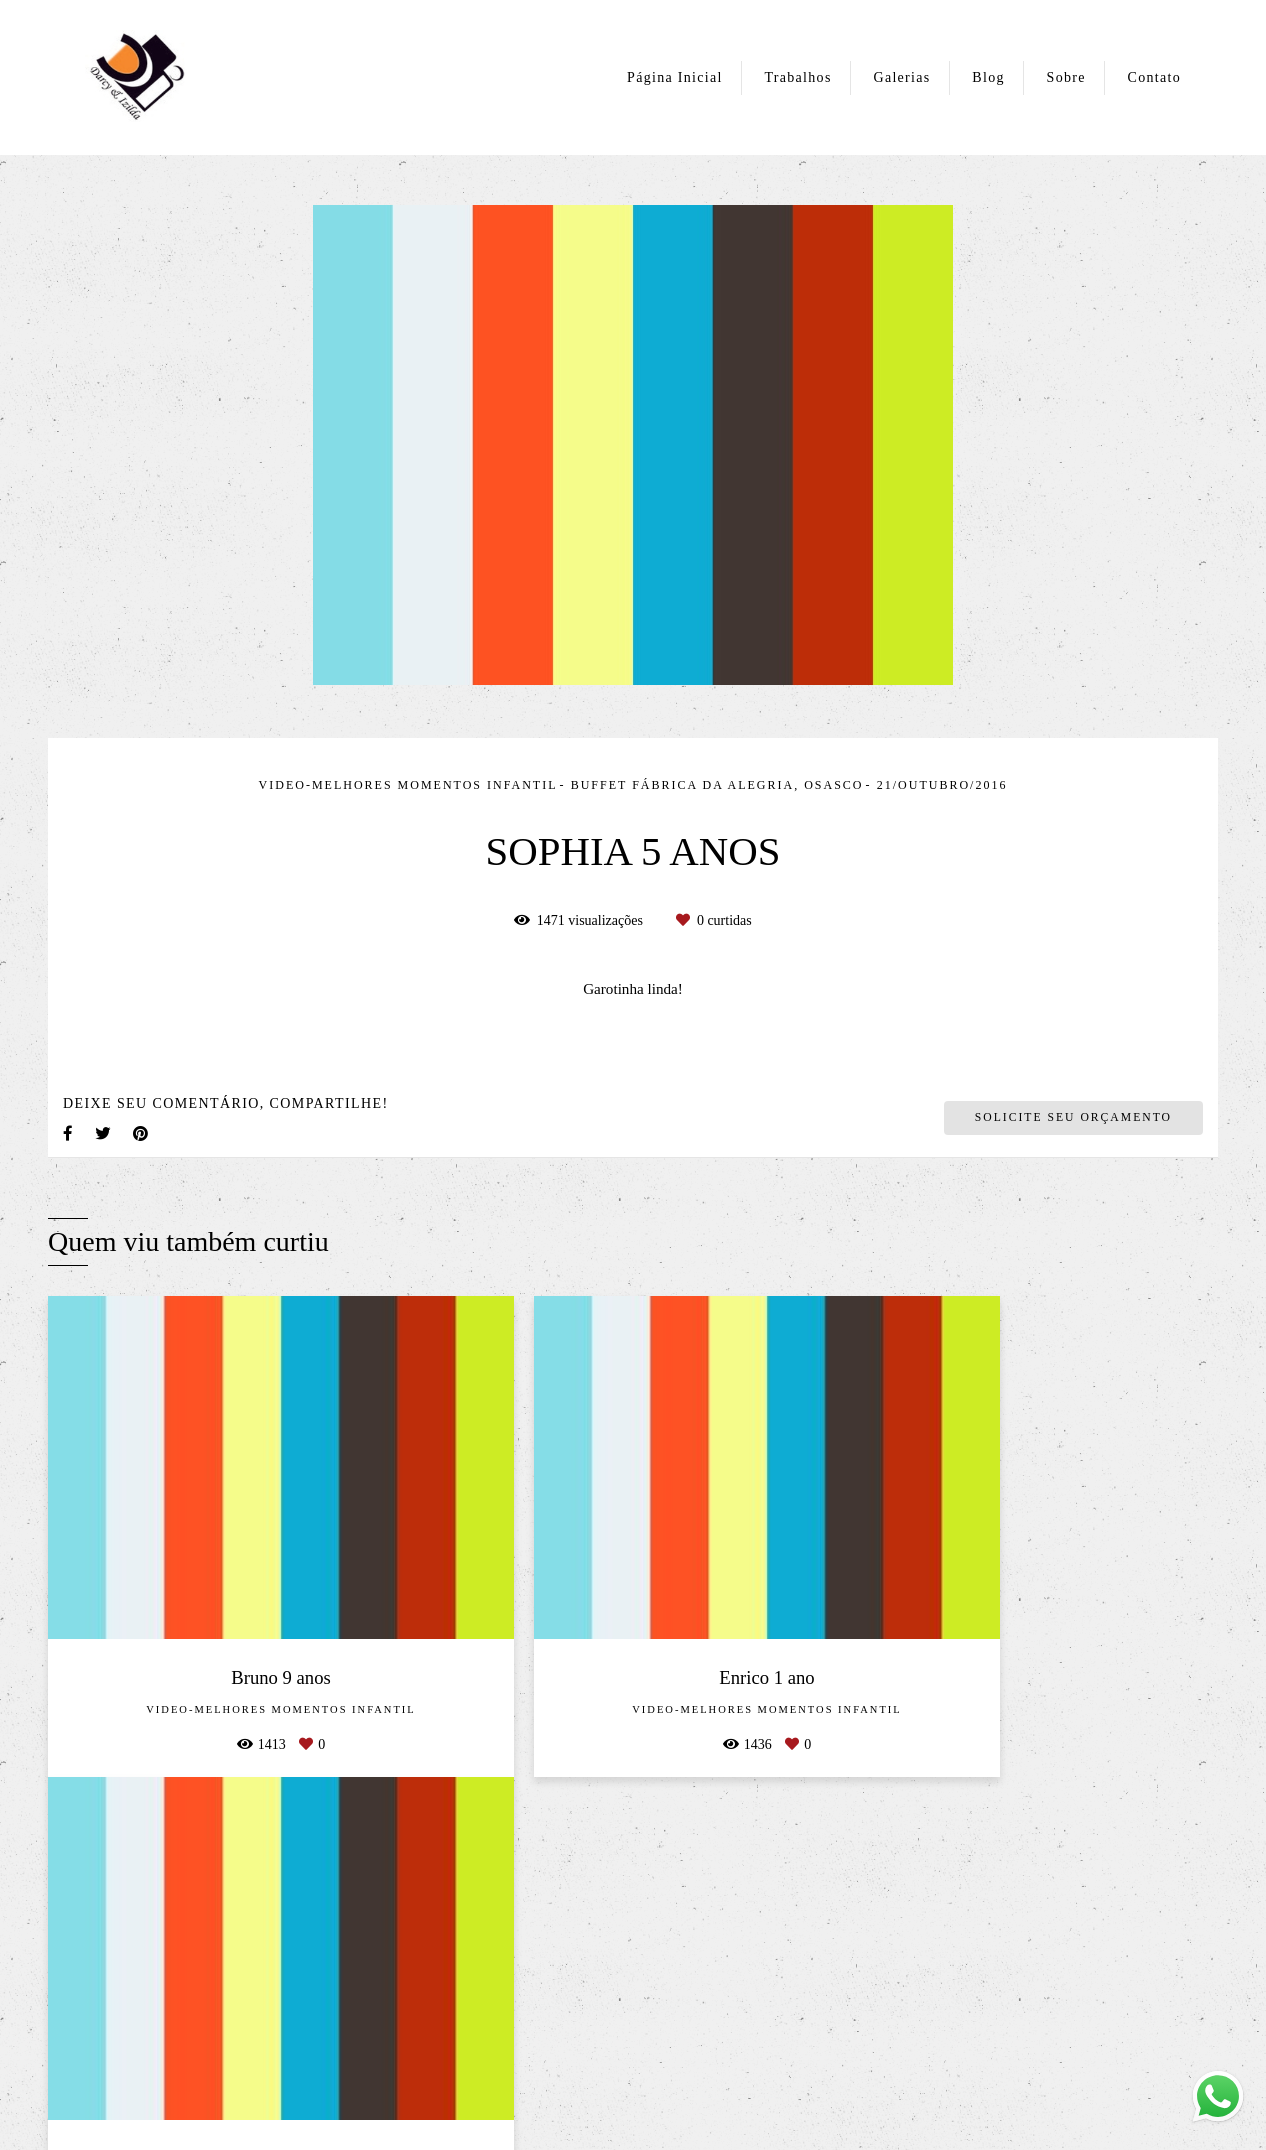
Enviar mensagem (1017, 1894)
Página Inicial (675, 77)
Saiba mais (323, 2025)
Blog (988, 77)
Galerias (901, 77)
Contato (1154, 77)
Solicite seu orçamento (1073, 1117)
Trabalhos (797, 77)
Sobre (1066, 77)
